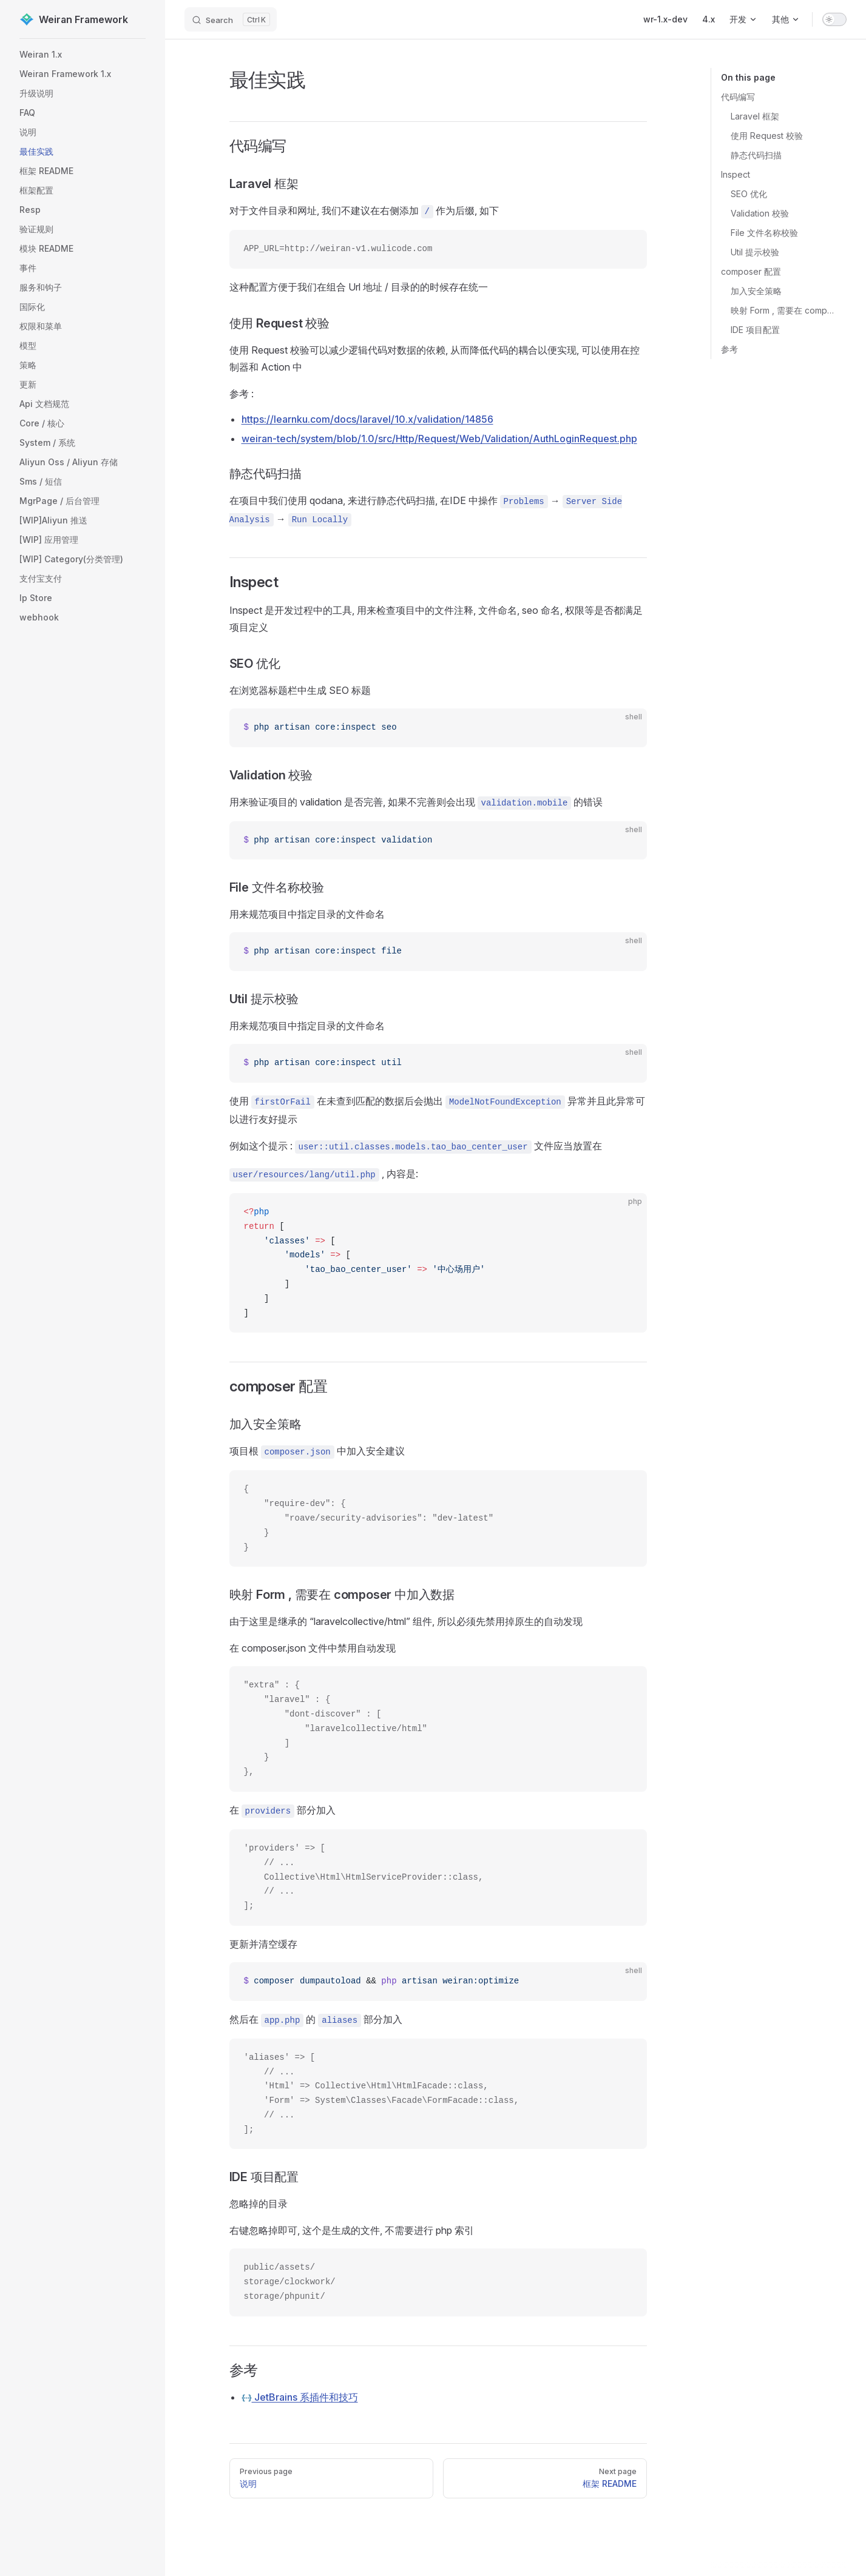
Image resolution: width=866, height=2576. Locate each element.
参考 (729, 349)
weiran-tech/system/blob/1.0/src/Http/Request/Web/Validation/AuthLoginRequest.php (439, 438)
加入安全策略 (756, 291)
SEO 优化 (749, 194)
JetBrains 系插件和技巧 (300, 2397)
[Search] (230, 19)
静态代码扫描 (756, 155)
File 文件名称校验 (764, 232)
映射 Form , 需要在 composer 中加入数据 (784, 310)
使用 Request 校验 (767, 135)
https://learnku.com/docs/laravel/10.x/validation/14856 (367, 419)
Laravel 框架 (755, 116)
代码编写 (738, 97)
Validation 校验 (760, 213)
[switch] (834, 19)
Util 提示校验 (755, 252)
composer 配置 (751, 271)
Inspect (735, 174)
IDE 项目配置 (755, 330)
